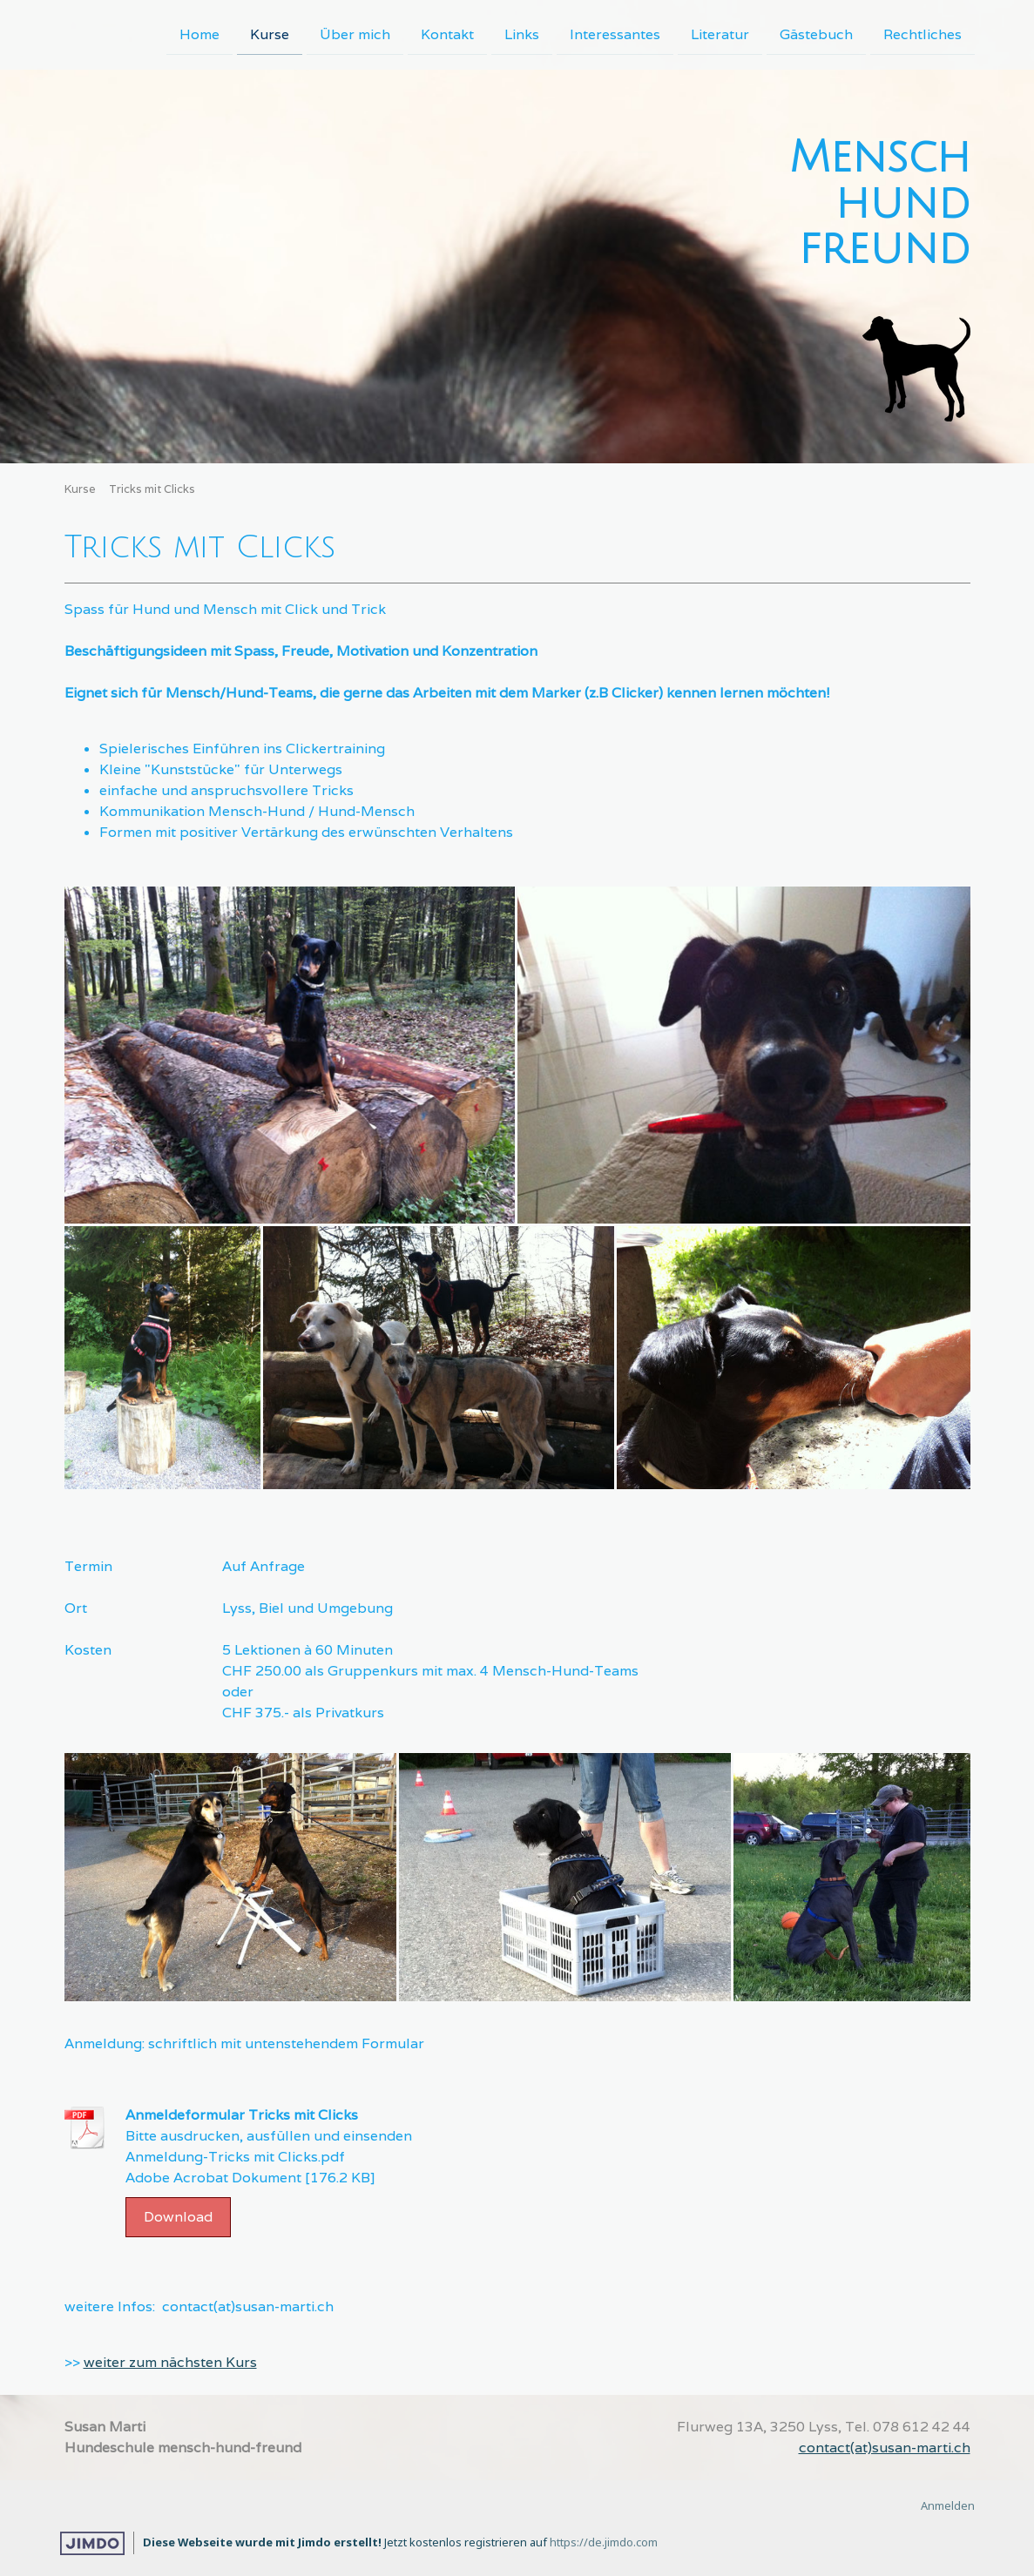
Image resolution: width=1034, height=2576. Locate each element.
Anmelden (948, 2505)
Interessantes (615, 33)
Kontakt (447, 33)
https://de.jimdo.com (604, 2542)
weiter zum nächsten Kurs (170, 2362)
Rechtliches (922, 33)
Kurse (269, 33)
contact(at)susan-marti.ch (884, 2447)
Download (178, 2217)
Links (521, 33)
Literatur (720, 33)
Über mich (355, 33)
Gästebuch (816, 33)
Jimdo (92, 2543)
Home (199, 33)
